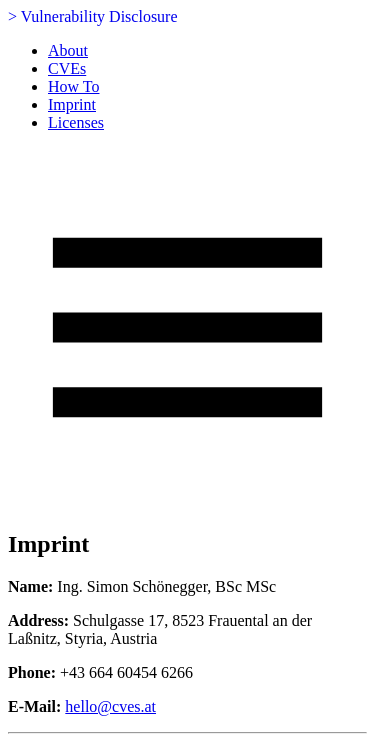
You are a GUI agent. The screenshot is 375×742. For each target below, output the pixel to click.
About (68, 50)
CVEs (67, 68)
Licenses (76, 122)
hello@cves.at (110, 706)
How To (73, 86)
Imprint (72, 104)
